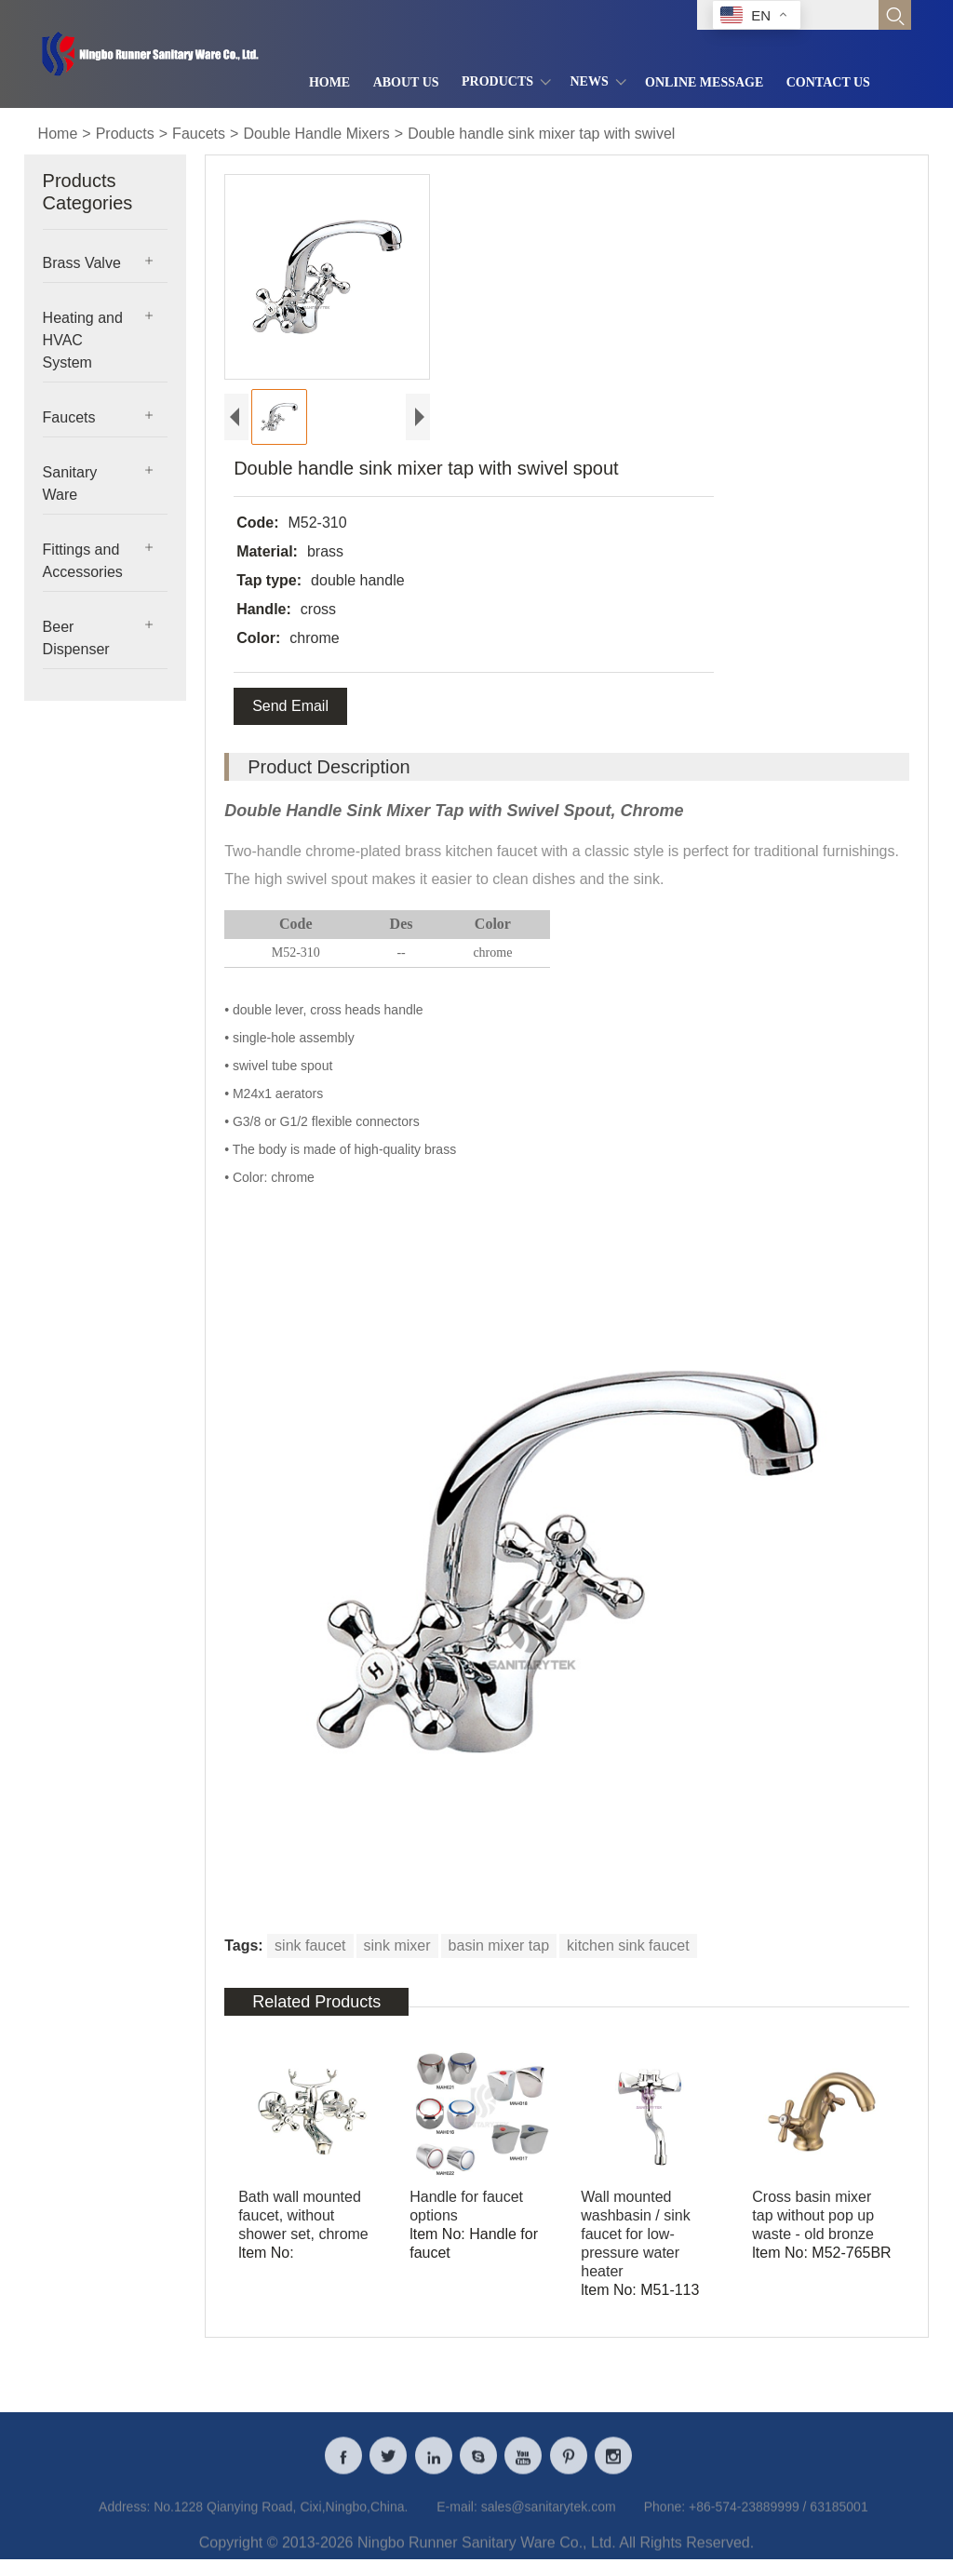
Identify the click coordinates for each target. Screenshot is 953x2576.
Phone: (664, 2519)
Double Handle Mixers (316, 133)
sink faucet (310, 1945)
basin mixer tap (499, 1945)
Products (125, 133)
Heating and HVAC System (83, 340)
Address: (124, 2519)
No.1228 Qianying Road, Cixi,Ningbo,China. (281, 2519)
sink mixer (397, 1945)
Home (58, 133)
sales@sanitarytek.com (548, 2519)
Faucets (198, 133)
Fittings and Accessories (83, 561)
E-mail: (456, 2519)
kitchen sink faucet (628, 1945)
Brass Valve (82, 263)
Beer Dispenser (76, 638)
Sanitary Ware (70, 483)
